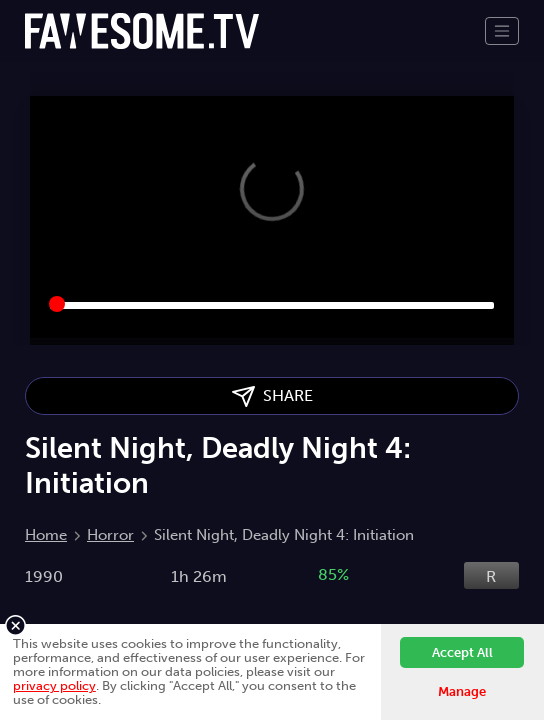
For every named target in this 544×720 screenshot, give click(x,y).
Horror (110, 535)
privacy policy (54, 685)
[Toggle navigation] (502, 31)
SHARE (272, 396)
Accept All (462, 652)
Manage (462, 691)
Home (46, 535)
